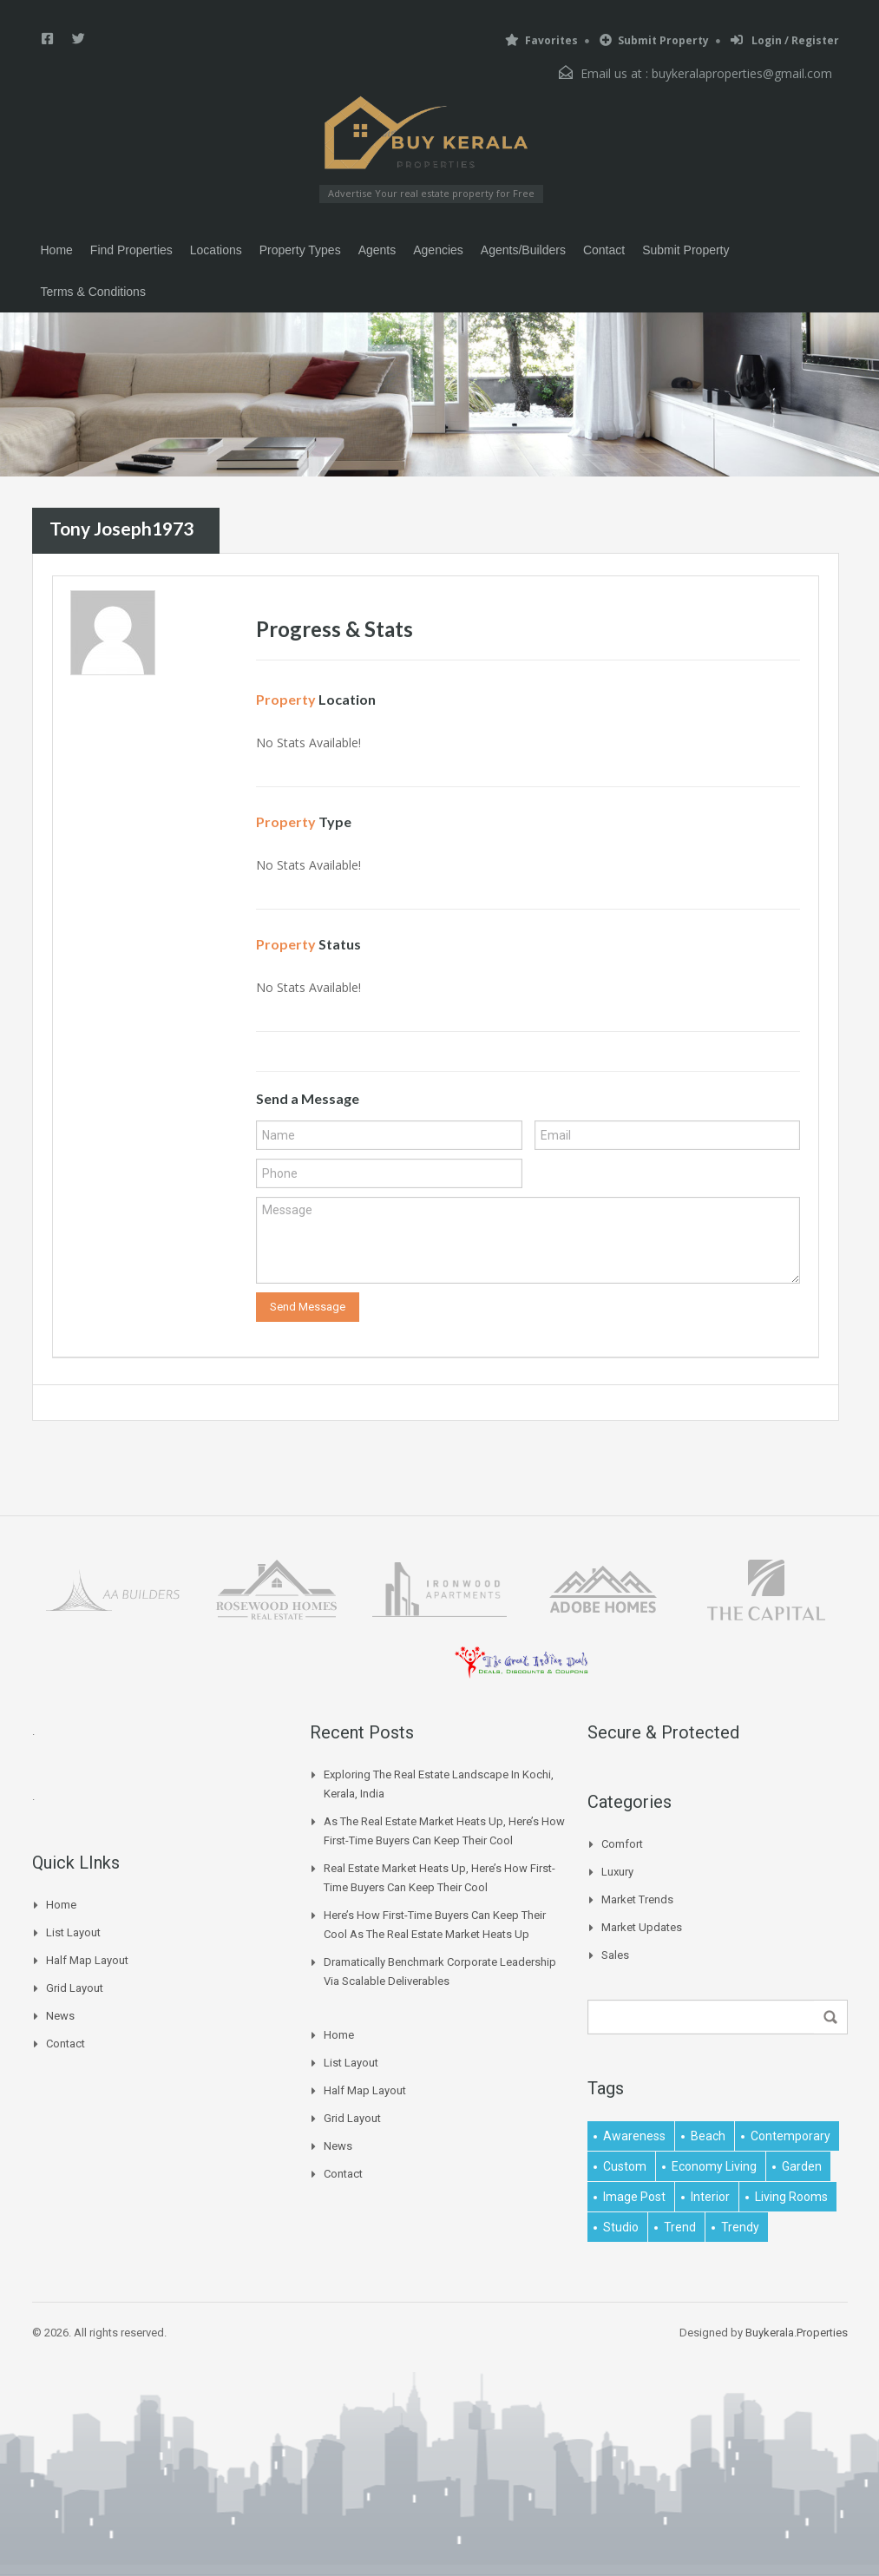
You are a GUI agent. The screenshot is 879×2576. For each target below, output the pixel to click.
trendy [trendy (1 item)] (740, 2227)
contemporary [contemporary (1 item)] (790, 2136)
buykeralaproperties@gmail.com (742, 73)
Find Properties (131, 250)
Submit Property (654, 40)
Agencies (438, 250)
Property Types (300, 250)
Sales (615, 1955)
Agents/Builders (523, 250)
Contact (604, 250)
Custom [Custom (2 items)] (624, 2166)
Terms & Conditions (93, 292)
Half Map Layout (87, 1960)
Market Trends (637, 1899)
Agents (377, 250)
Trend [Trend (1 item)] (680, 2227)
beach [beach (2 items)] (708, 2136)
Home (57, 250)
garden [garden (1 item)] (802, 2166)
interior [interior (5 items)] (710, 2197)
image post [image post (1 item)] (634, 2197)
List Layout (73, 1932)
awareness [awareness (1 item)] (634, 2136)
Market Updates (641, 1927)
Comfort (622, 1843)
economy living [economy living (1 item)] (714, 2166)
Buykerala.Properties (796, 2332)
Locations (216, 250)
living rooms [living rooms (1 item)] (791, 2197)
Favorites (541, 40)
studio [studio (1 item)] (621, 2227)
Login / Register (785, 40)
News (60, 2015)
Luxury (617, 1871)
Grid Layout (74, 1987)
